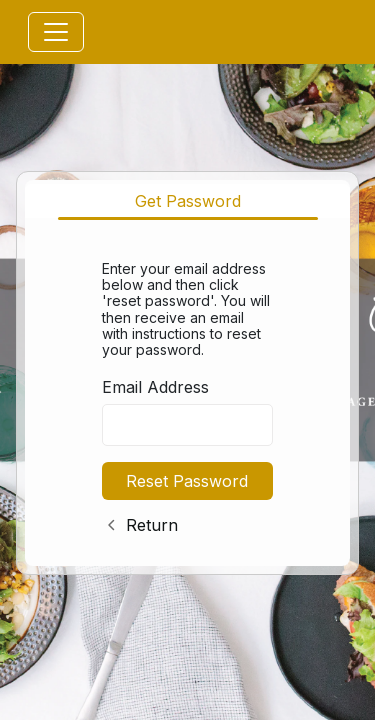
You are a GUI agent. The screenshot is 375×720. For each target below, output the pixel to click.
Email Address (155, 387)
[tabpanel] (187, 393)
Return (152, 525)
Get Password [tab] (188, 201)
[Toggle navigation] (56, 32)
